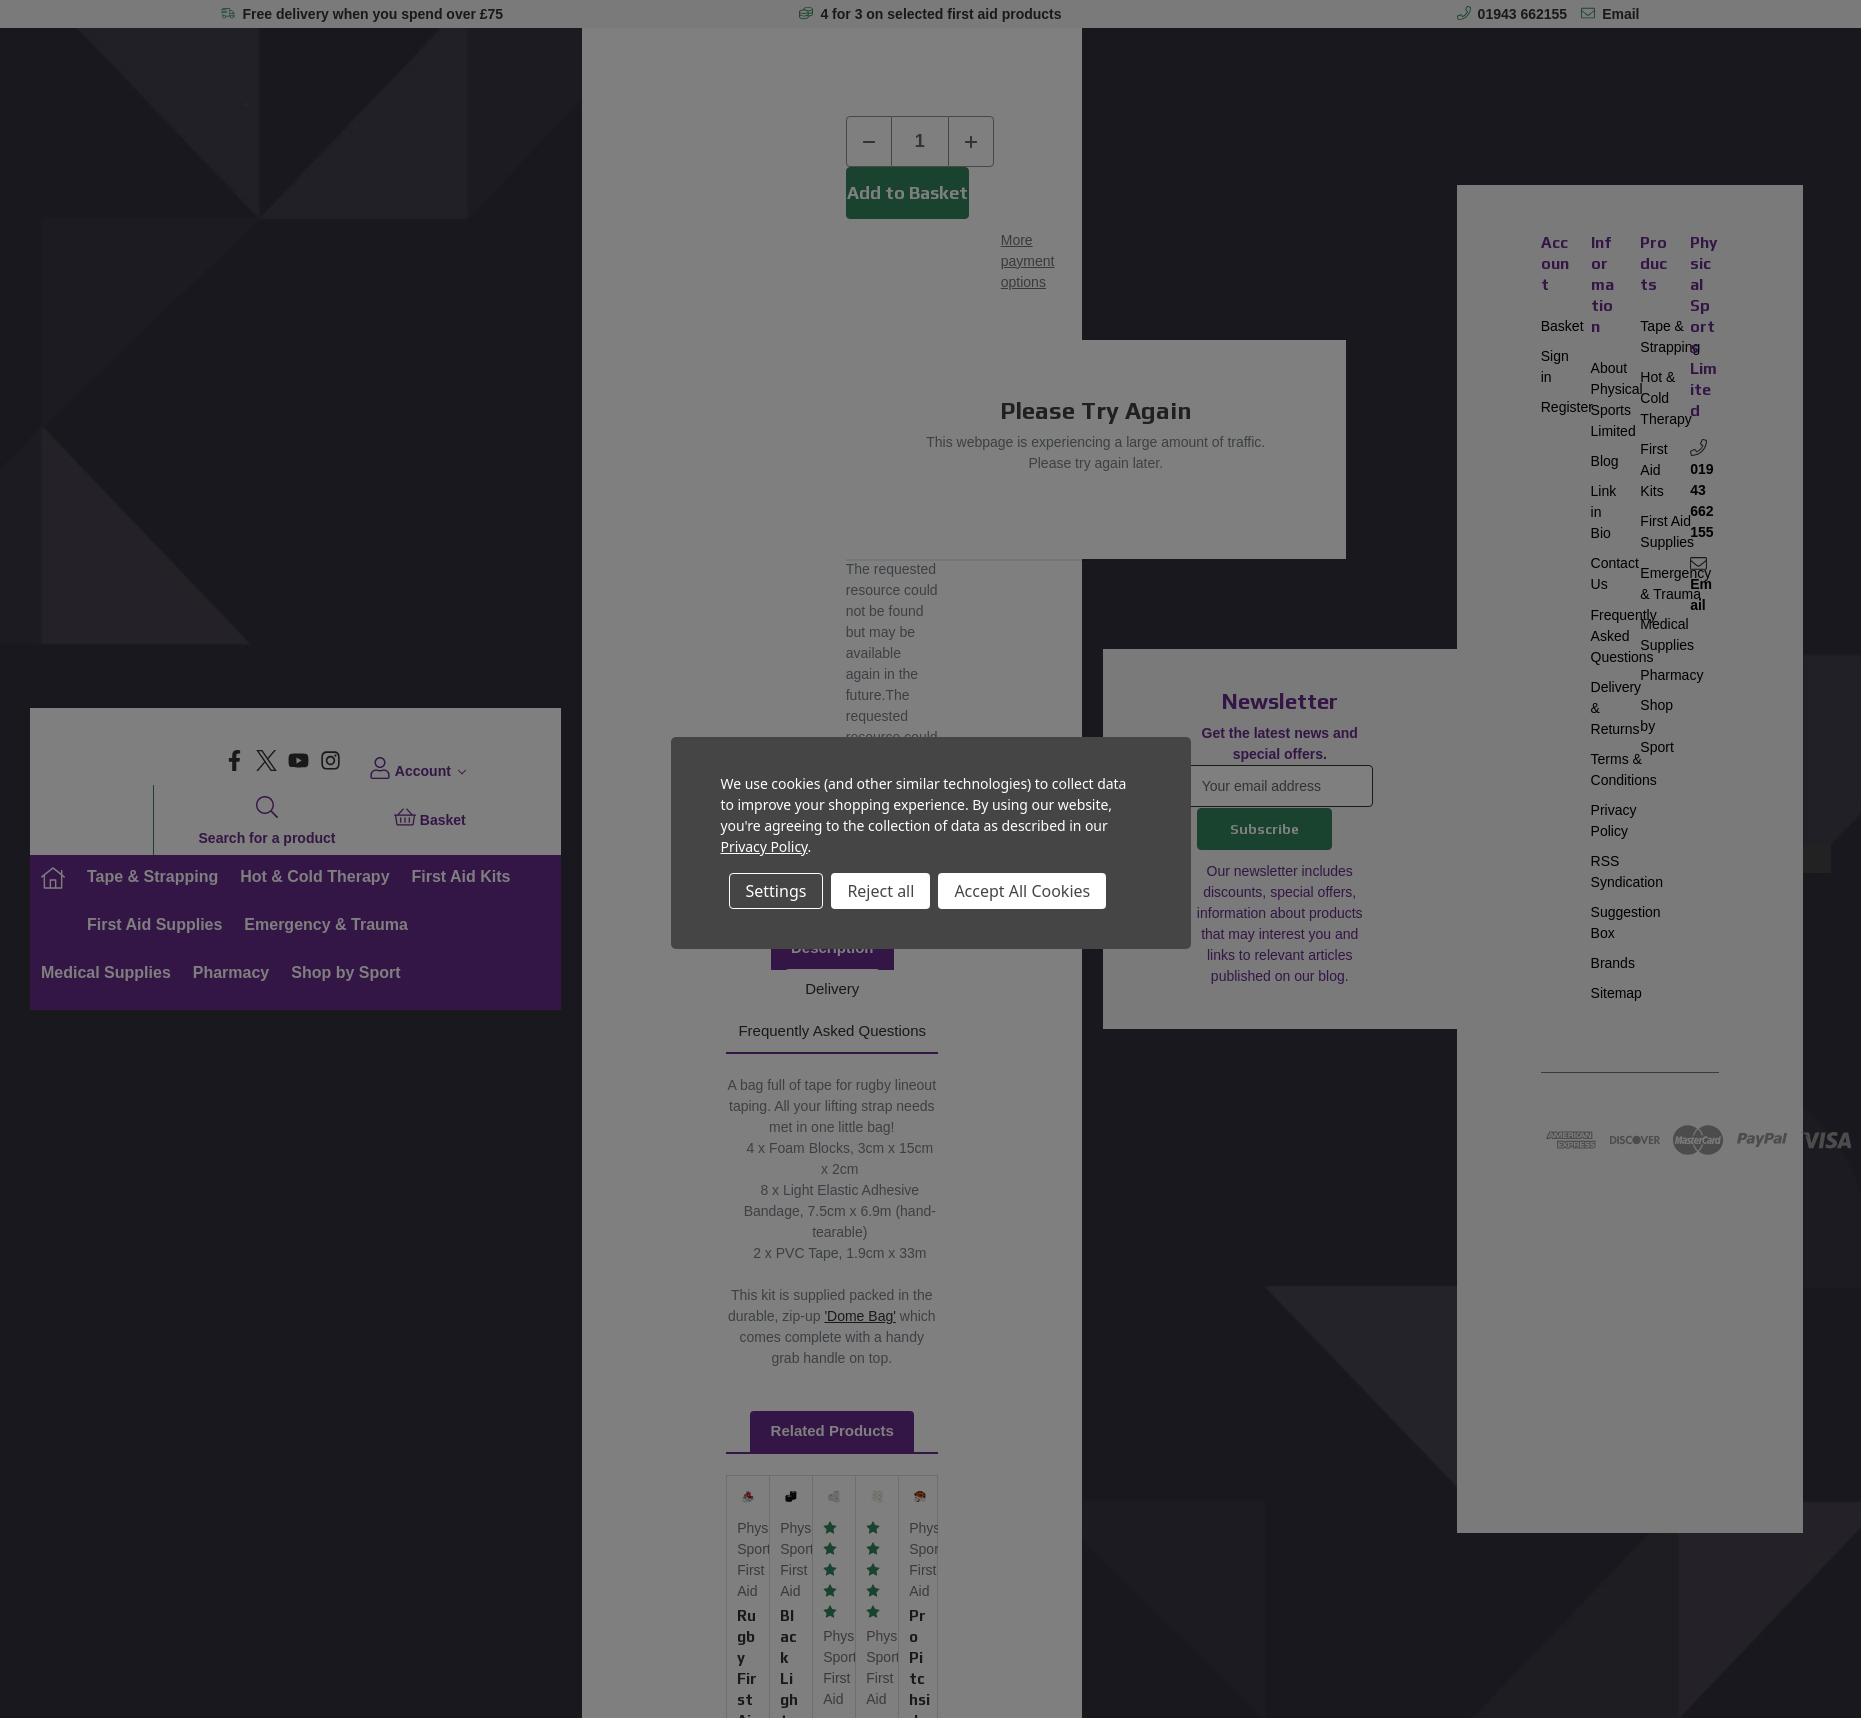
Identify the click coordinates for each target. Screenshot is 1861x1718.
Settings (776, 891)
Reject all (880, 891)
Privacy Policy (764, 846)
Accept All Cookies (1022, 891)
